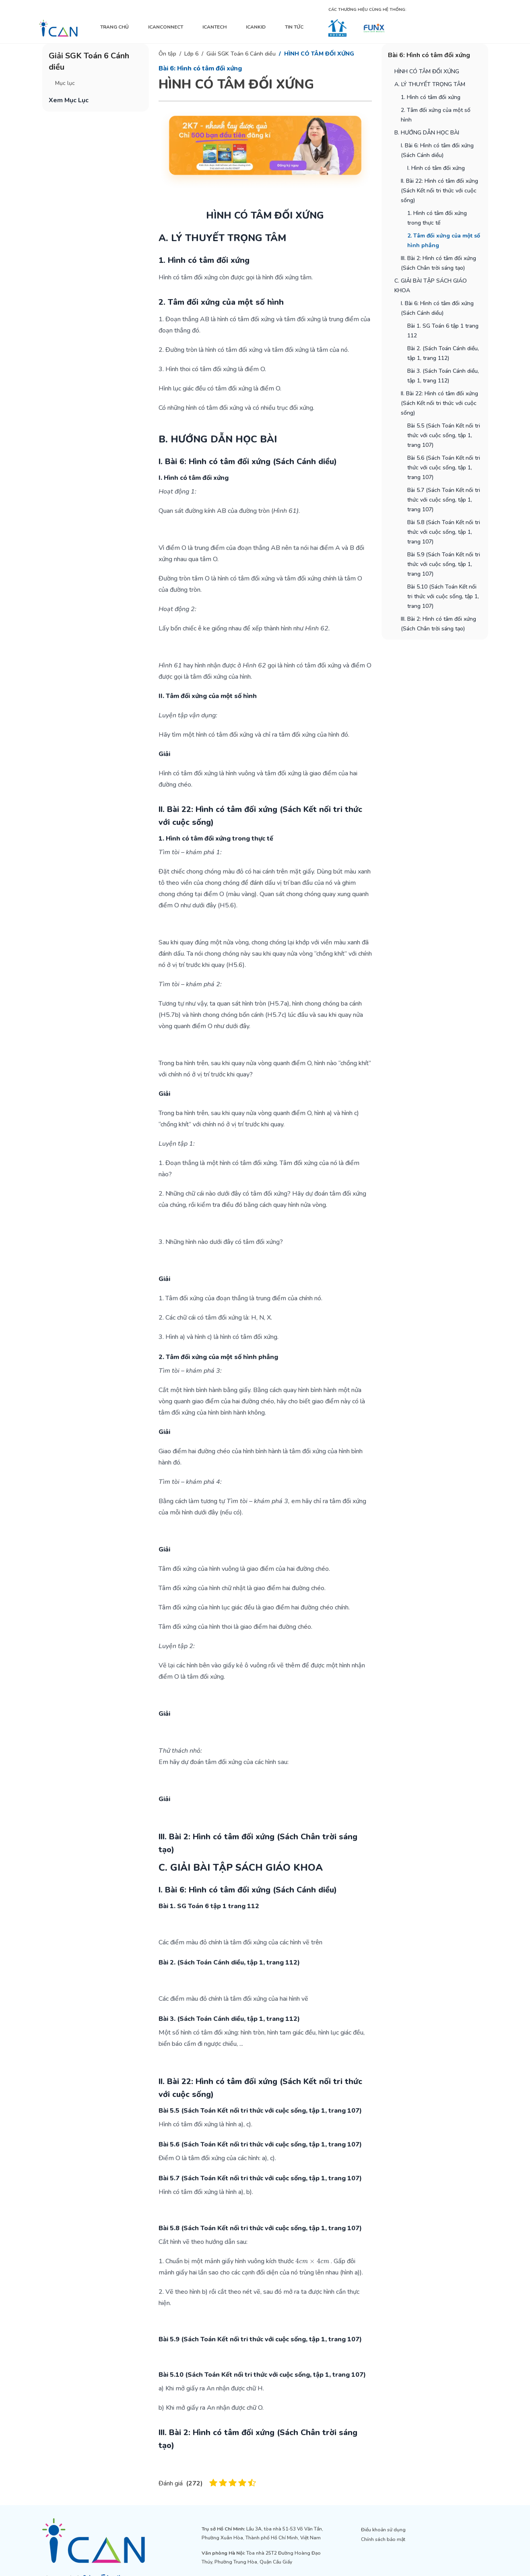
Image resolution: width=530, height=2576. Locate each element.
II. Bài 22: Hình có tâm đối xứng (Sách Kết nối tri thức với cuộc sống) (439, 190)
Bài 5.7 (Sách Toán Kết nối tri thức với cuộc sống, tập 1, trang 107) (443, 499)
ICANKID (256, 27)
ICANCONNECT (165, 27)
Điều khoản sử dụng (383, 2529)
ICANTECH (214, 27)
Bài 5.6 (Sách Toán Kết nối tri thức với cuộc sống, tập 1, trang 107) (443, 467)
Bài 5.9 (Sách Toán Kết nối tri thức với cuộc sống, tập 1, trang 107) (443, 564)
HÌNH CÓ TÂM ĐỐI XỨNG (319, 54)
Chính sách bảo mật (383, 2539)
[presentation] (312, 2261)
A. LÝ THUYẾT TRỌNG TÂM (429, 84)
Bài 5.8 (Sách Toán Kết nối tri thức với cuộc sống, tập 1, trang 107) (443, 532)
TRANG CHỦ (114, 27)
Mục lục (65, 83)
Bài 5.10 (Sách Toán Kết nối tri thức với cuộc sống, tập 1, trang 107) (443, 596)
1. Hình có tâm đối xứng (430, 97)
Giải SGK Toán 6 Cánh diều (241, 54)
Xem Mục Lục (69, 100)
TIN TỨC (294, 27)
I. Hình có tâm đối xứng (436, 168)
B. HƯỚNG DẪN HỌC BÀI (426, 132)
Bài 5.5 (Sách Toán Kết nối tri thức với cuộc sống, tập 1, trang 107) (443, 435)
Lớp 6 (191, 54)
